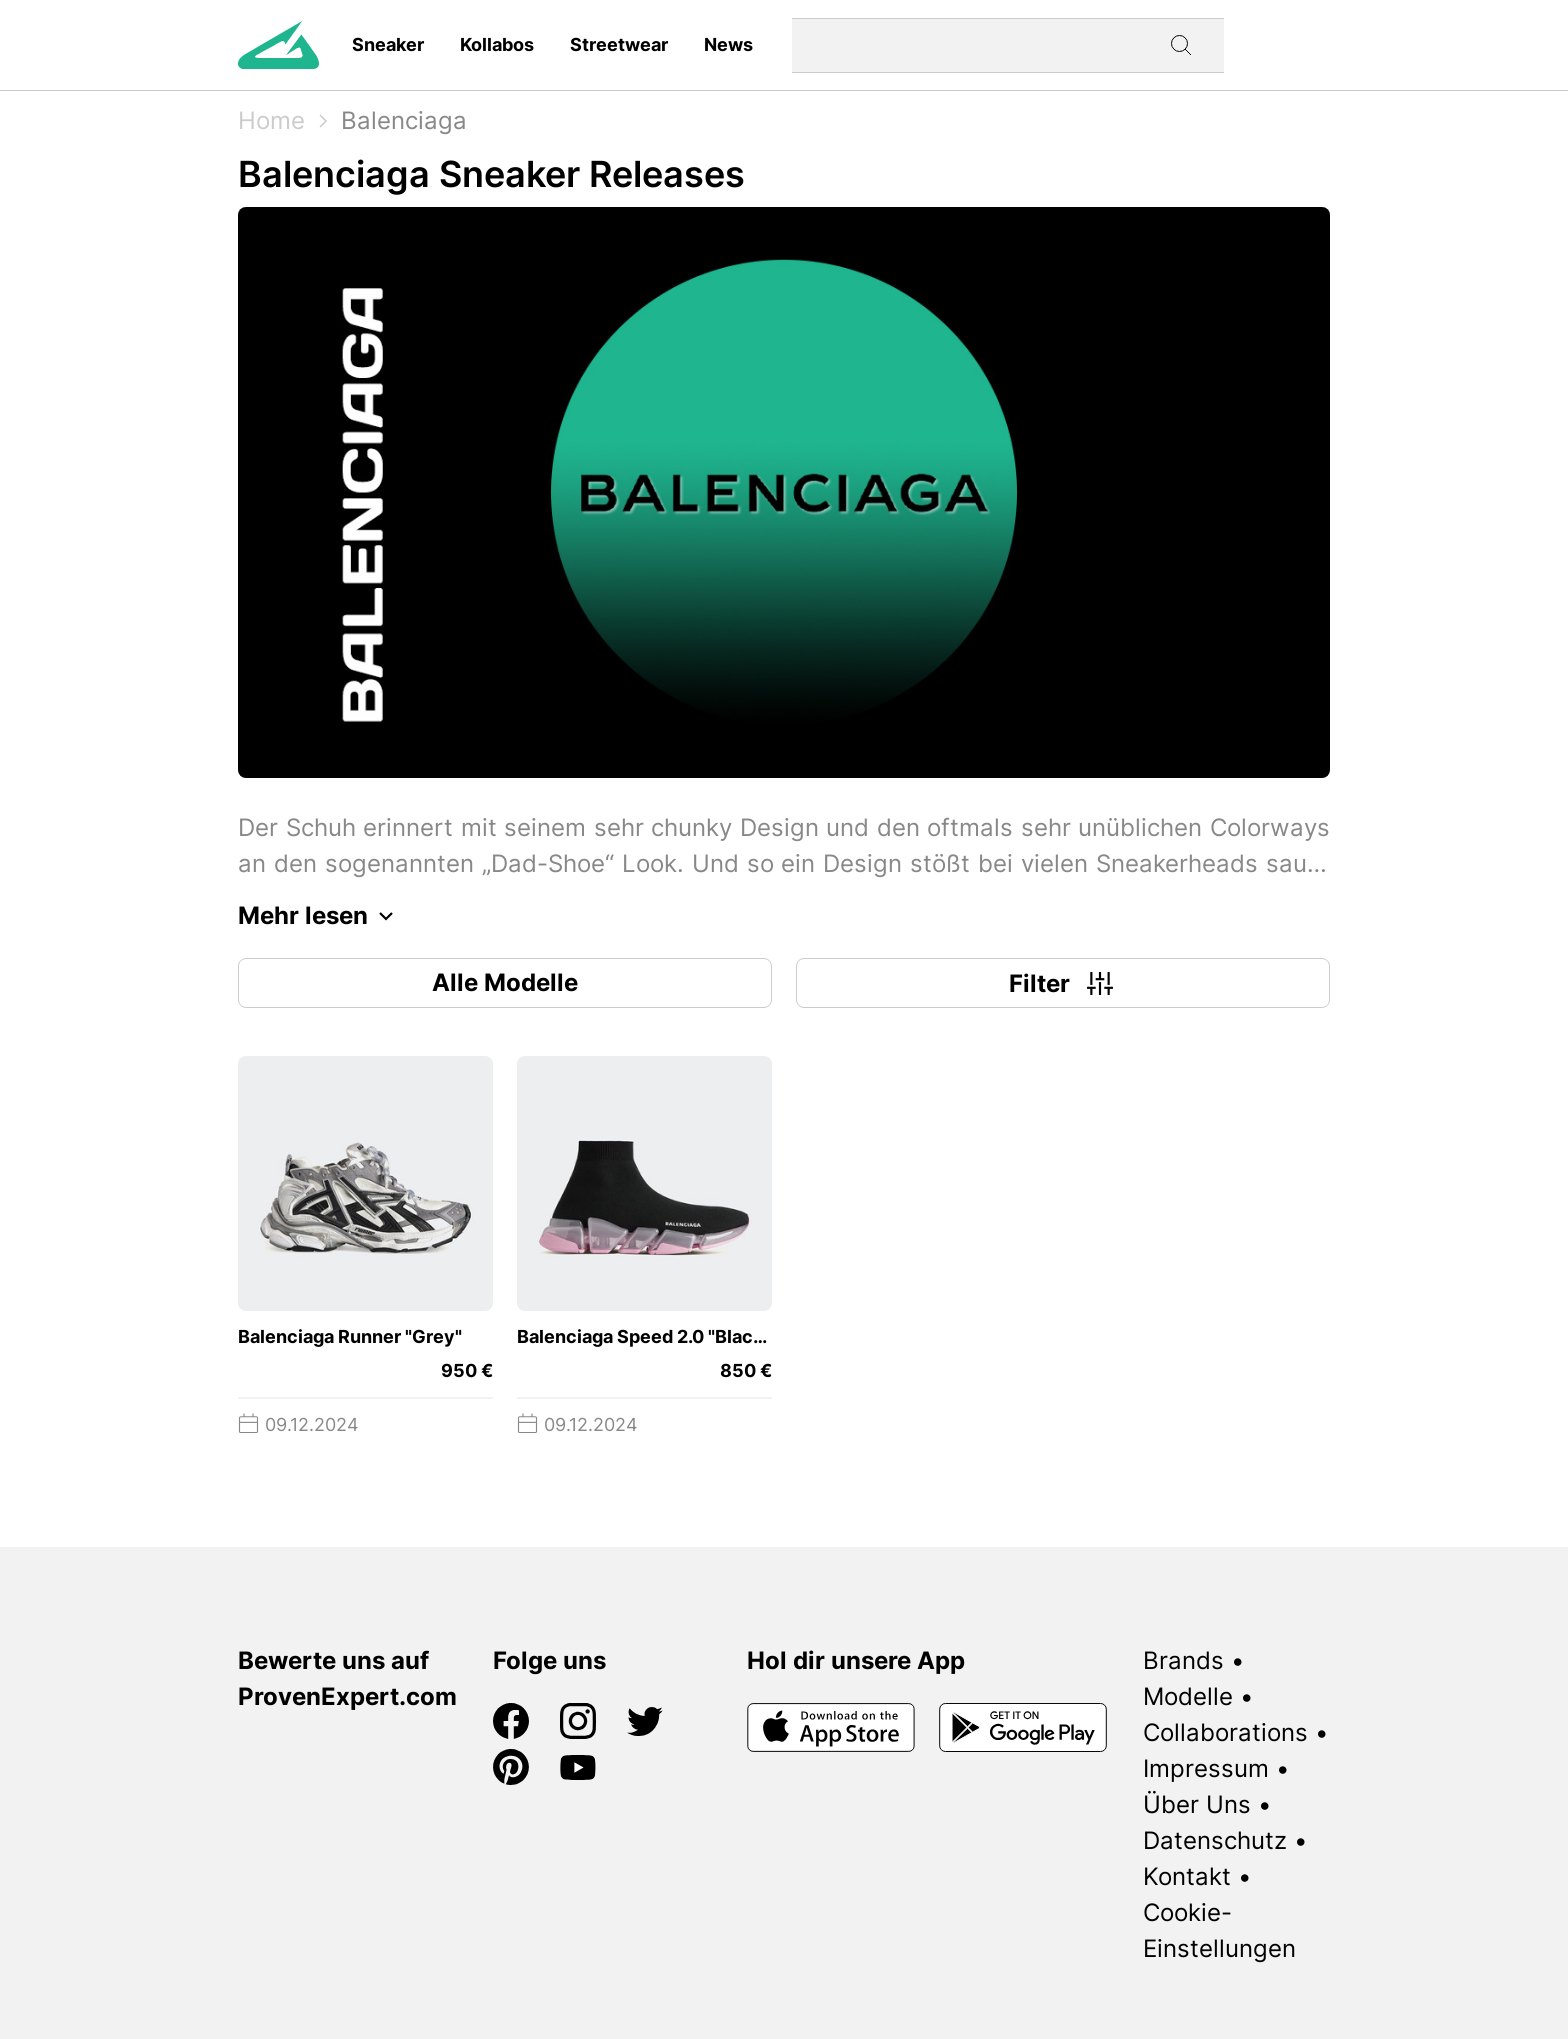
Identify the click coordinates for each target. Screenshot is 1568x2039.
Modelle (1188, 1696)
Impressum (1206, 1768)
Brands (1183, 1660)
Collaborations (1225, 1732)
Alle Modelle (505, 982)
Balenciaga (404, 120)
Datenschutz (1215, 1840)
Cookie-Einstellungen (1219, 1930)
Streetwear (619, 44)
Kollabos (497, 44)
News (728, 44)
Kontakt (1187, 1876)
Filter (1063, 983)
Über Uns (1197, 1804)
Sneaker (388, 44)
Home (271, 120)
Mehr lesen (321, 916)
